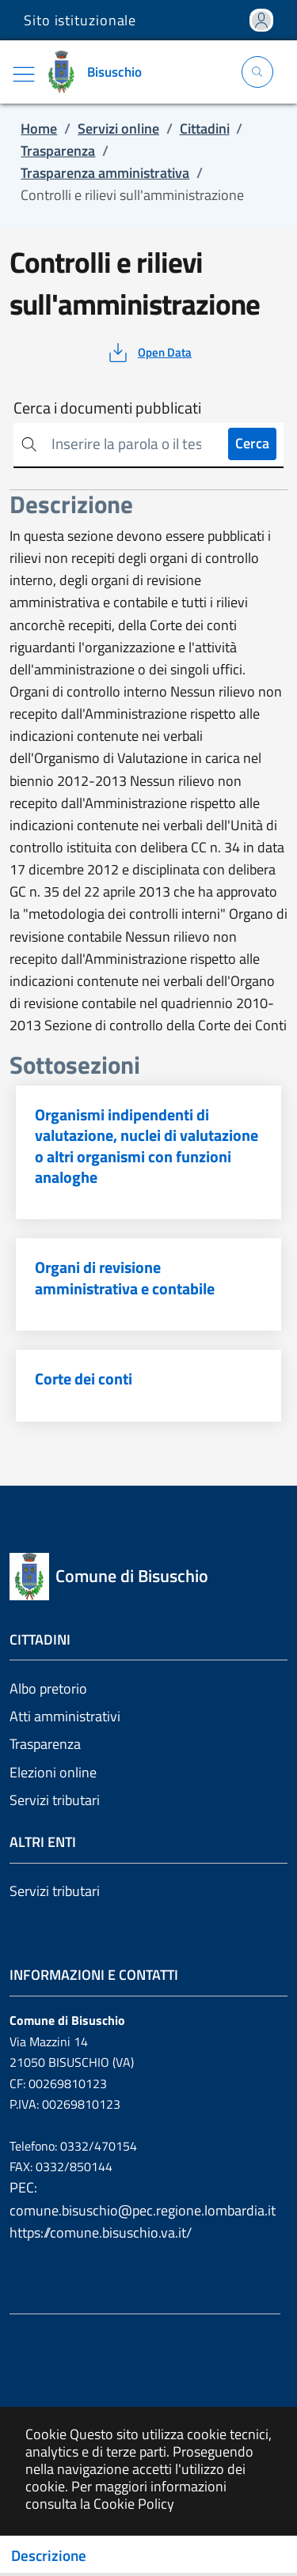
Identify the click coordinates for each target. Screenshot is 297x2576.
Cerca (252, 443)
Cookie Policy (133, 2503)
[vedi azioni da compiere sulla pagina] (148, 352)
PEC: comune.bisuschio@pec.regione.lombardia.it (143, 2198)
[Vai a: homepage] (98, 72)
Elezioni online (53, 1772)
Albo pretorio (48, 1688)
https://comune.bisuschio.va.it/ (101, 2232)
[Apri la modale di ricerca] (257, 72)
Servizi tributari (55, 1800)
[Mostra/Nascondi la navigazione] (23, 74)
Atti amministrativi (65, 1716)
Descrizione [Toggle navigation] (48, 2555)
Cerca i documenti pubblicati (107, 408)
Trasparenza (45, 1743)
